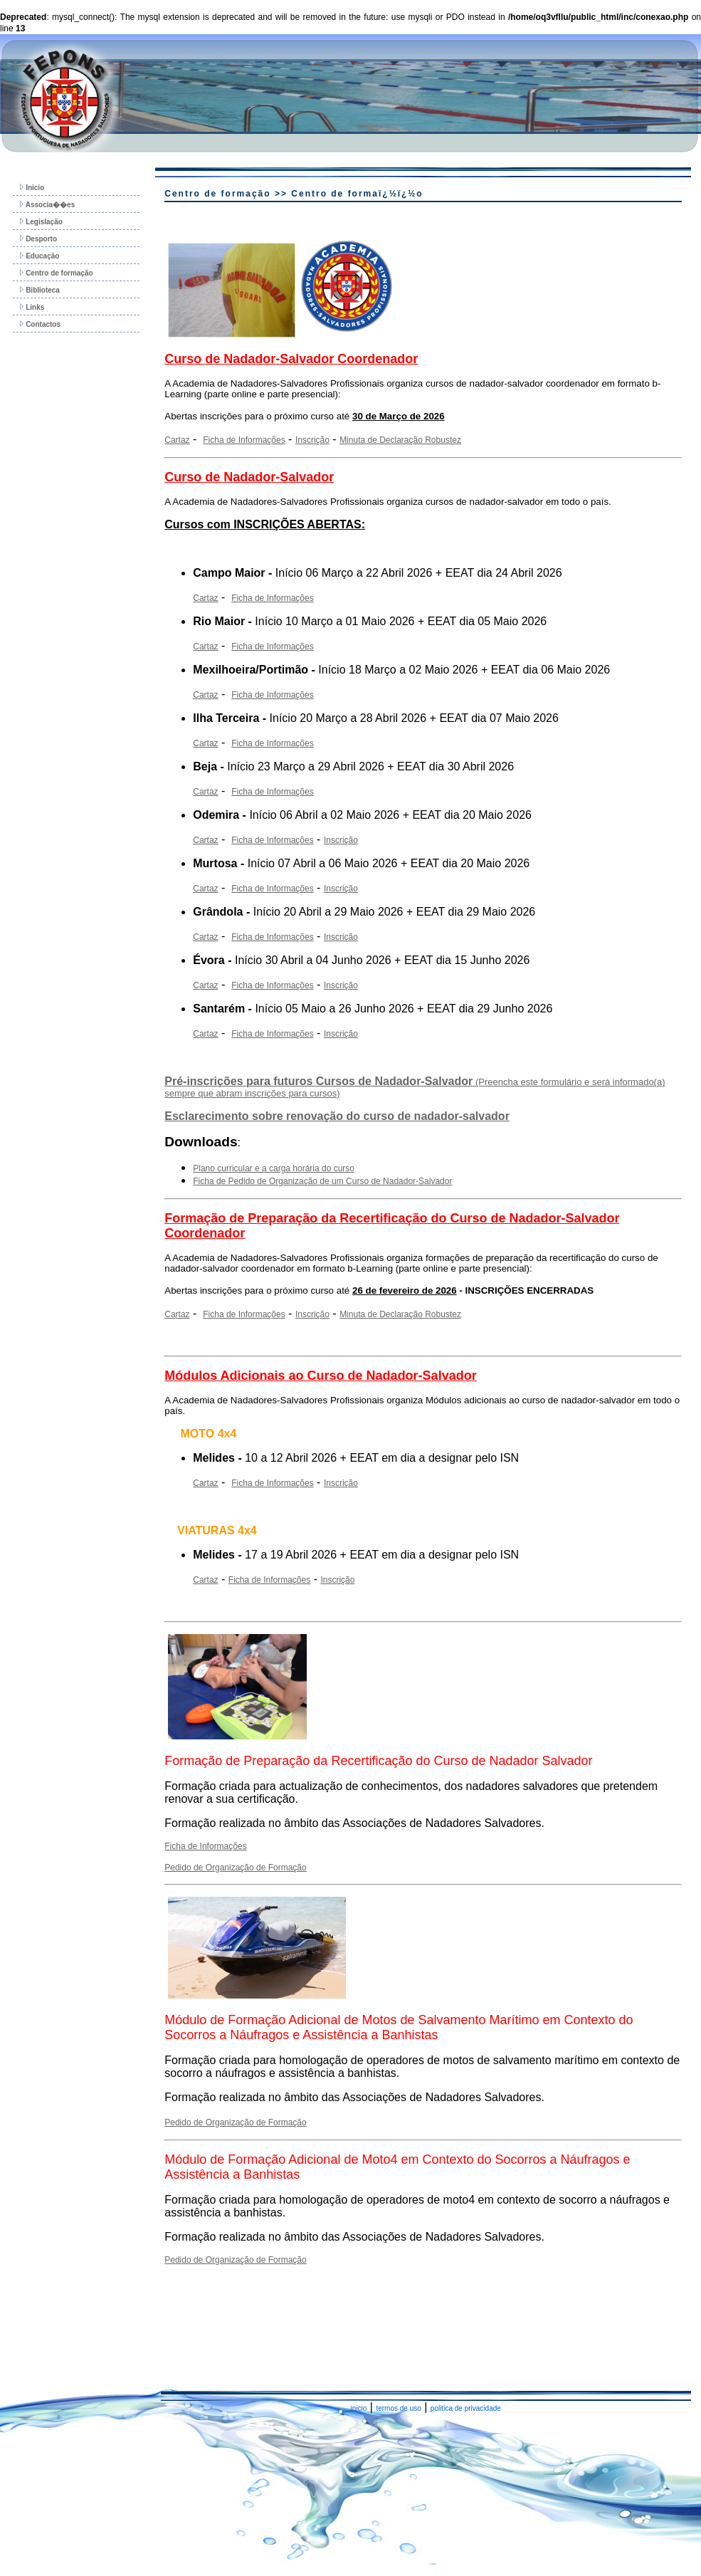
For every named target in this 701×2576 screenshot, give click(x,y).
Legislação (41, 222)
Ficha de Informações (244, 440)
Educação (39, 256)
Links (32, 307)
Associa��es (47, 205)
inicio (359, 2408)
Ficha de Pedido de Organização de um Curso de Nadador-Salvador (322, 1181)
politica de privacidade (466, 2408)
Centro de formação (56, 273)
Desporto (38, 239)
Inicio (32, 188)
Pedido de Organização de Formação (235, 1868)
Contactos (40, 324)
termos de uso (398, 2408)
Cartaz (176, 440)
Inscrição (312, 440)
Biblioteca (40, 290)
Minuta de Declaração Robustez (400, 440)
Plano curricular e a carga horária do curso (273, 1168)
